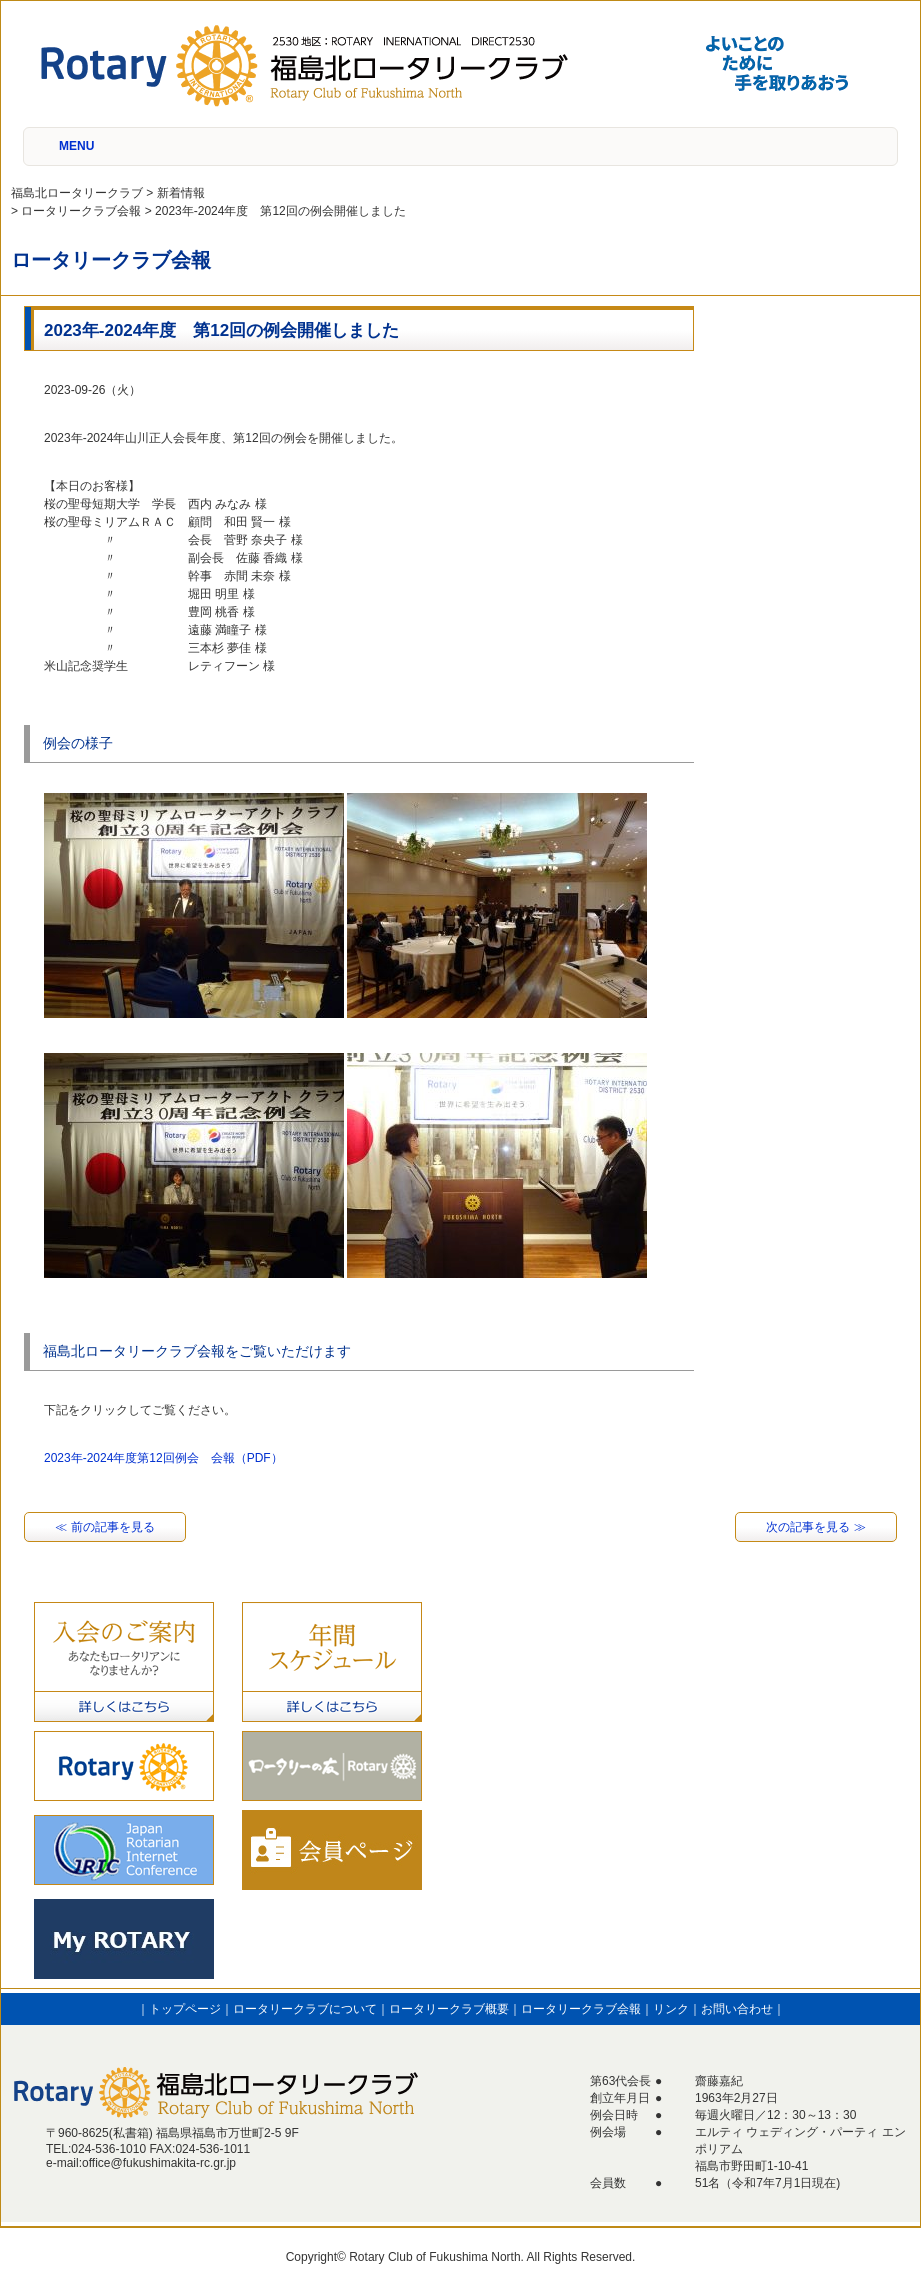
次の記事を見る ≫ (815, 1527)
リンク (671, 2009)
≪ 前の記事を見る (104, 1527)
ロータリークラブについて (305, 2009)
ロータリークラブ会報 (581, 2009)
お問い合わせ (737, 2009)
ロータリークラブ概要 (449, 2009)
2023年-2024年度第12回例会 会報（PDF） (163, 1458)
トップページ (185, 2009)
